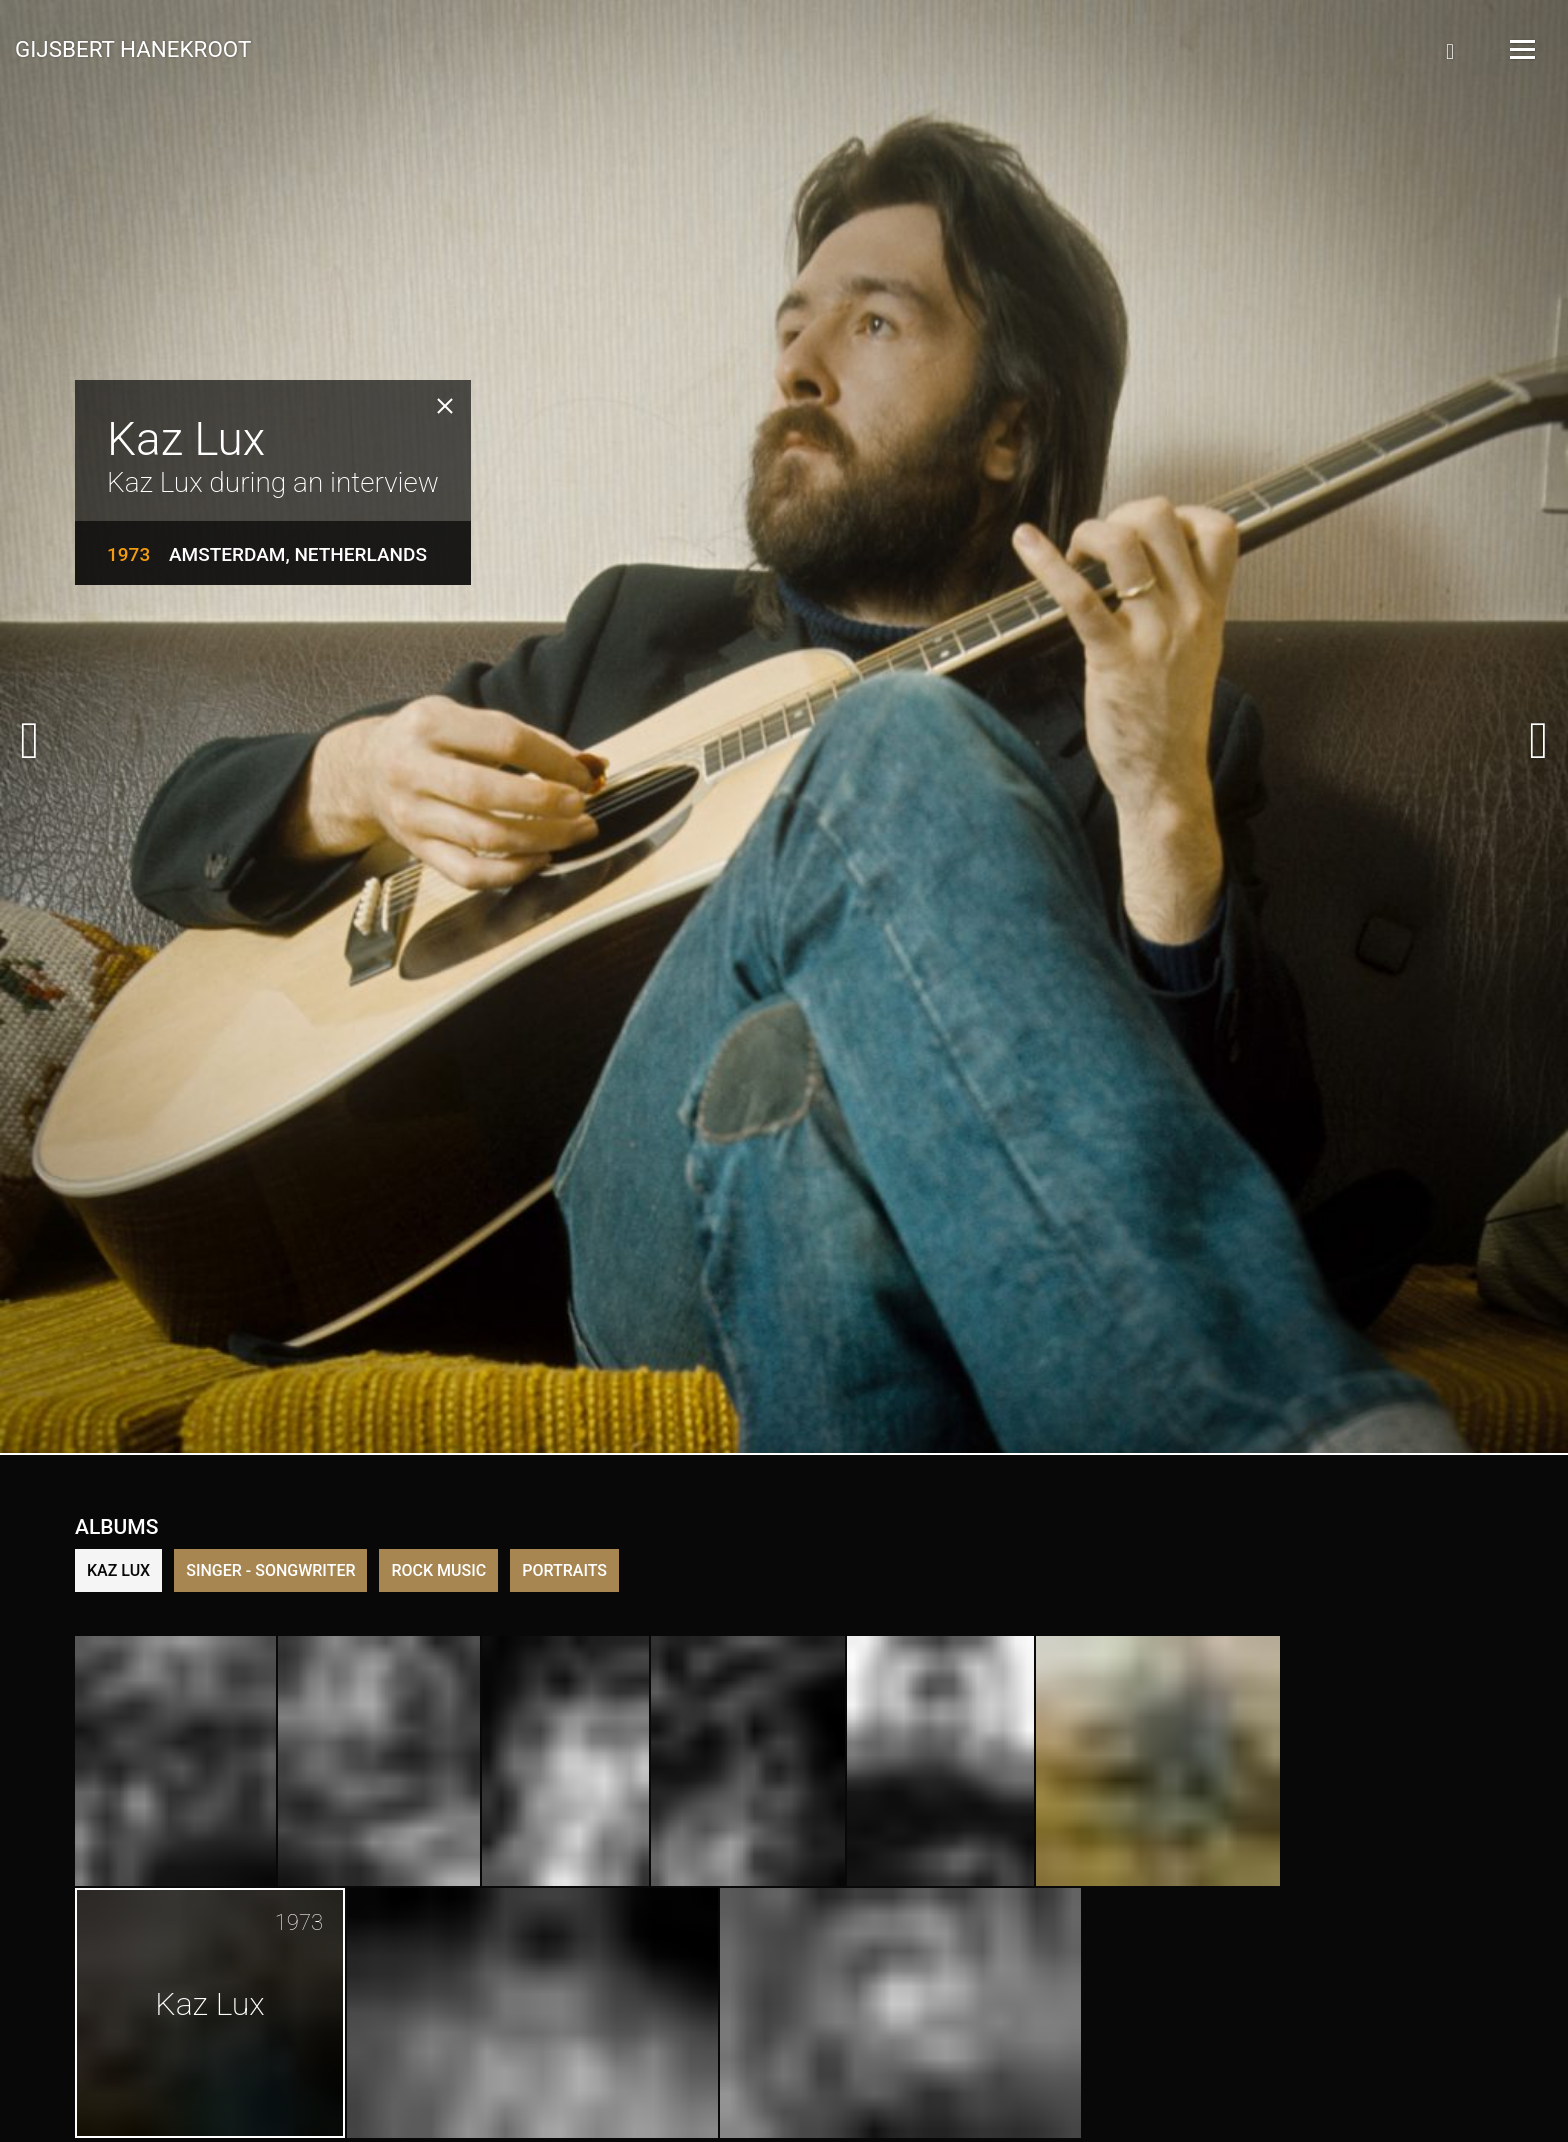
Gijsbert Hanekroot (133, 48)
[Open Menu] (1521, 49)
